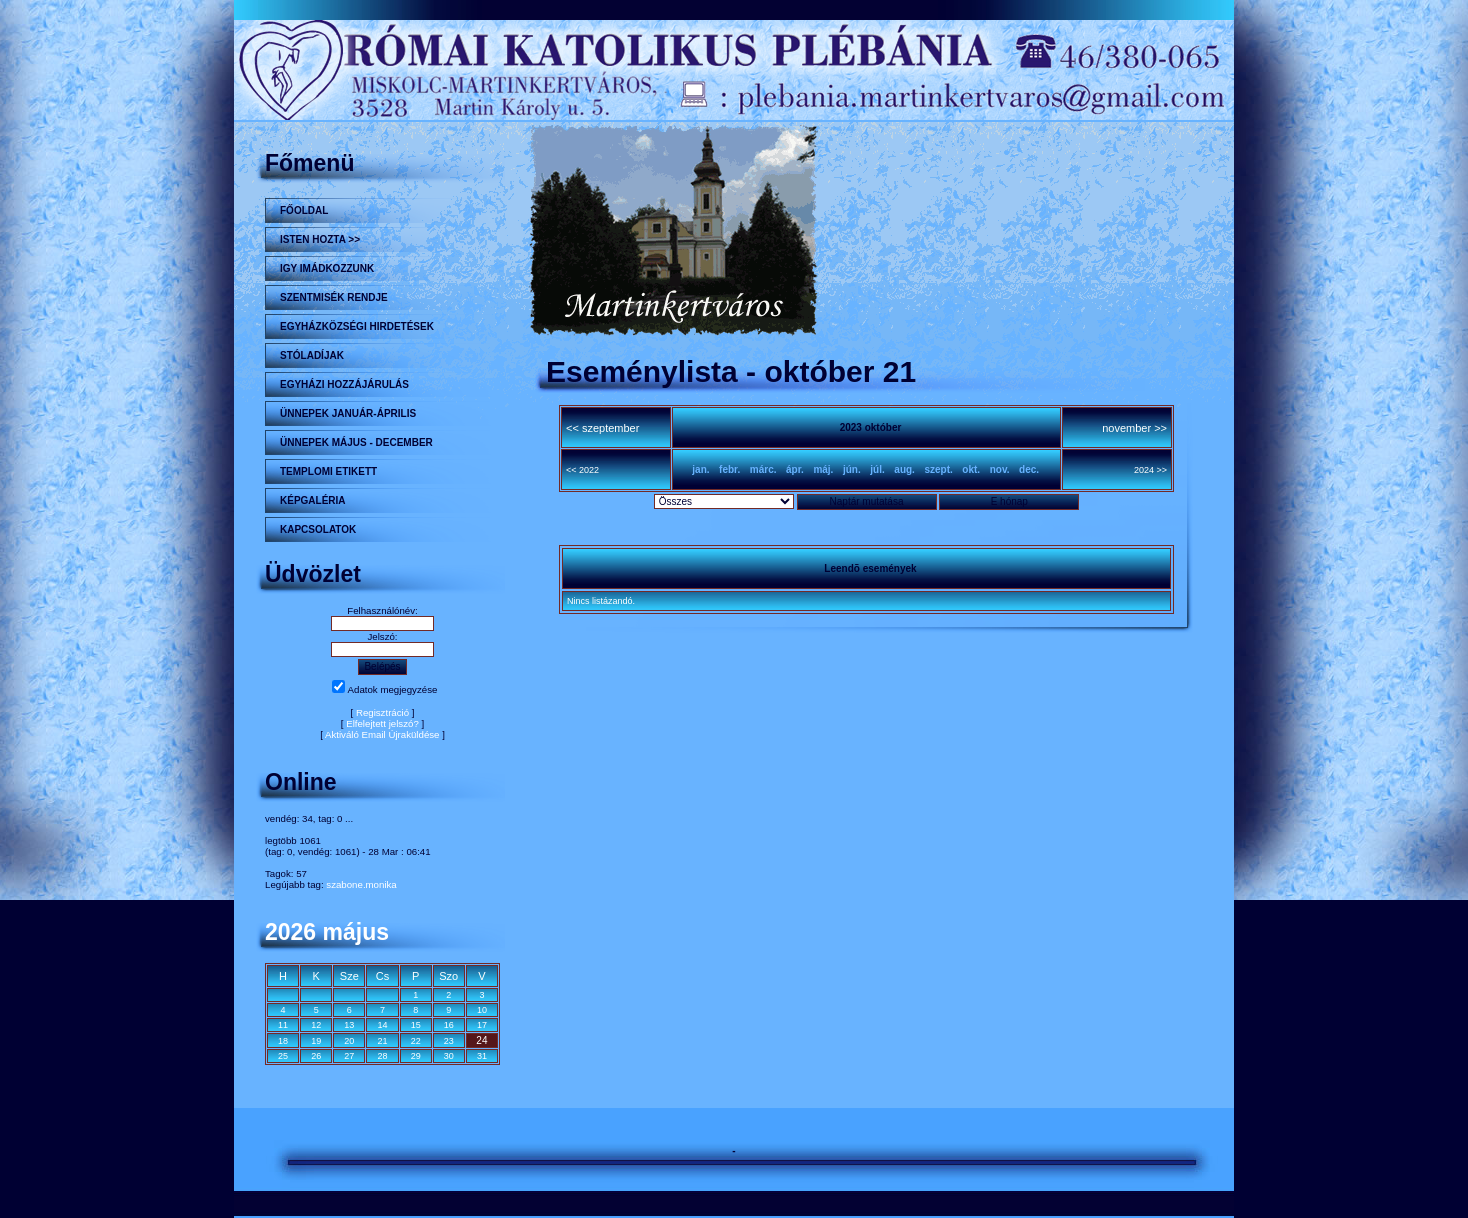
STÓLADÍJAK (312, 355)
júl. (877, 469)
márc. (763, 469)
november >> (1134, 428)
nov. (1000, 469)
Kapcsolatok (318, 529)
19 (316, 1041)
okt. (971, 469)
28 (382, 1056)
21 (382, 1041)
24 (481, 1040)
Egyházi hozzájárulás (344, 384)
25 (283, 1056)
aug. (904, 469)
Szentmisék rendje (334, 297)
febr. (729, 469)
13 (349, 1025)
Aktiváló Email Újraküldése (382, 734)
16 (449, 1025)
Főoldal (304, 210)
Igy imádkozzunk (327, 268)
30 (449, 1056)
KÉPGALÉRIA (313, 500)
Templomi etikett (328, 471)
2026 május (327, 932)
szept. (938, 469)
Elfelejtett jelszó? (382, 723)
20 (349, 1041)
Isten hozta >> (320, 239)
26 (316, 1056)
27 (349, 1056)
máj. (823, 469)
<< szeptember (602, 428)
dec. (1029, 469)
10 (482, 1010)
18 (283, 1041)
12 (316, 1025)
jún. (852, 469)
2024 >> (1150, 470)
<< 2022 (582, 470)
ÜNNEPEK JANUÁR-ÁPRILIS (348, 413)
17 (482, 1025)
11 (283, 1025)
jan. (700, 469)
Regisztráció (382, 712)
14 (382, 1025)
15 (416, 1025)
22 (416, 1041)
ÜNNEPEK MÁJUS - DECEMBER (356, 442)
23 (449, 1041)
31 (482, 1056)
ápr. (795, 469)
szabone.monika (361, 884)
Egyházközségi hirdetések (357, 326)
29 (416, 1056)
